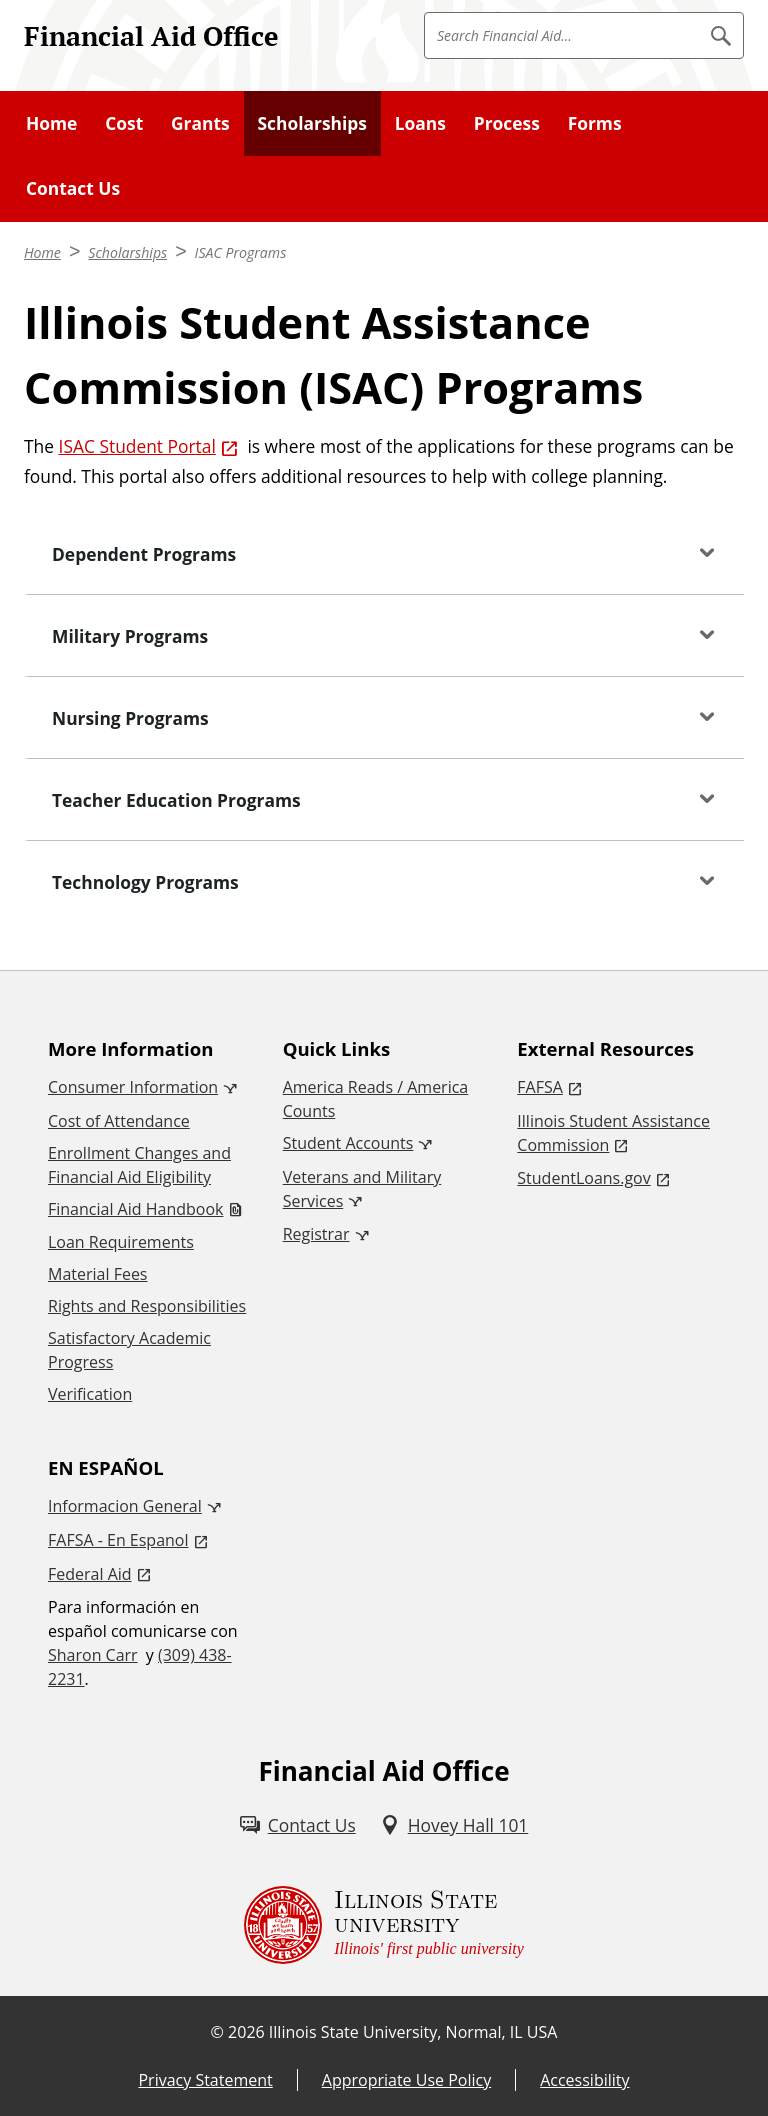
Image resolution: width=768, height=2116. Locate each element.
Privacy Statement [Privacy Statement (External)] (205, 2080)
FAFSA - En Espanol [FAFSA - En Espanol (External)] (118, 1540)
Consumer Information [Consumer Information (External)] (133, 1087)
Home (51, 123)
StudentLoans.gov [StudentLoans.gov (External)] (583, 1178)
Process (507, 123)
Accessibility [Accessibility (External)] (584, 2080)
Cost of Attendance (119, 1121)
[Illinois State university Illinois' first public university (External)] (384, 1925)
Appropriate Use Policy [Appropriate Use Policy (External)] (406, 2080)
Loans (420, 123)
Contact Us (73, 188)
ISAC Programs (241, 252)
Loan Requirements (121, 1242)
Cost (124, 123)
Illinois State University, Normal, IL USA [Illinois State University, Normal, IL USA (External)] (413, 2032)
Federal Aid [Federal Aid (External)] (90, 1574)
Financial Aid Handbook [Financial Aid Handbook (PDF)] (135, 1209)
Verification (90, 1394)
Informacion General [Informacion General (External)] (125, 1506)
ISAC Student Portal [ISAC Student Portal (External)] (137, 446)
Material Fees (97, 1274)
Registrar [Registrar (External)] (316, 1234)
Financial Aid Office (151, 36)
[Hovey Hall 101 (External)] (454, 1825)
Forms (595, 123)
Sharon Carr (93, 1655)
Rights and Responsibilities (147, 1306)
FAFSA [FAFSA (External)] (540, 1087)
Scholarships (311, 123)
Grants (200, 123)
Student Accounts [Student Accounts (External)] (348, 1143)
